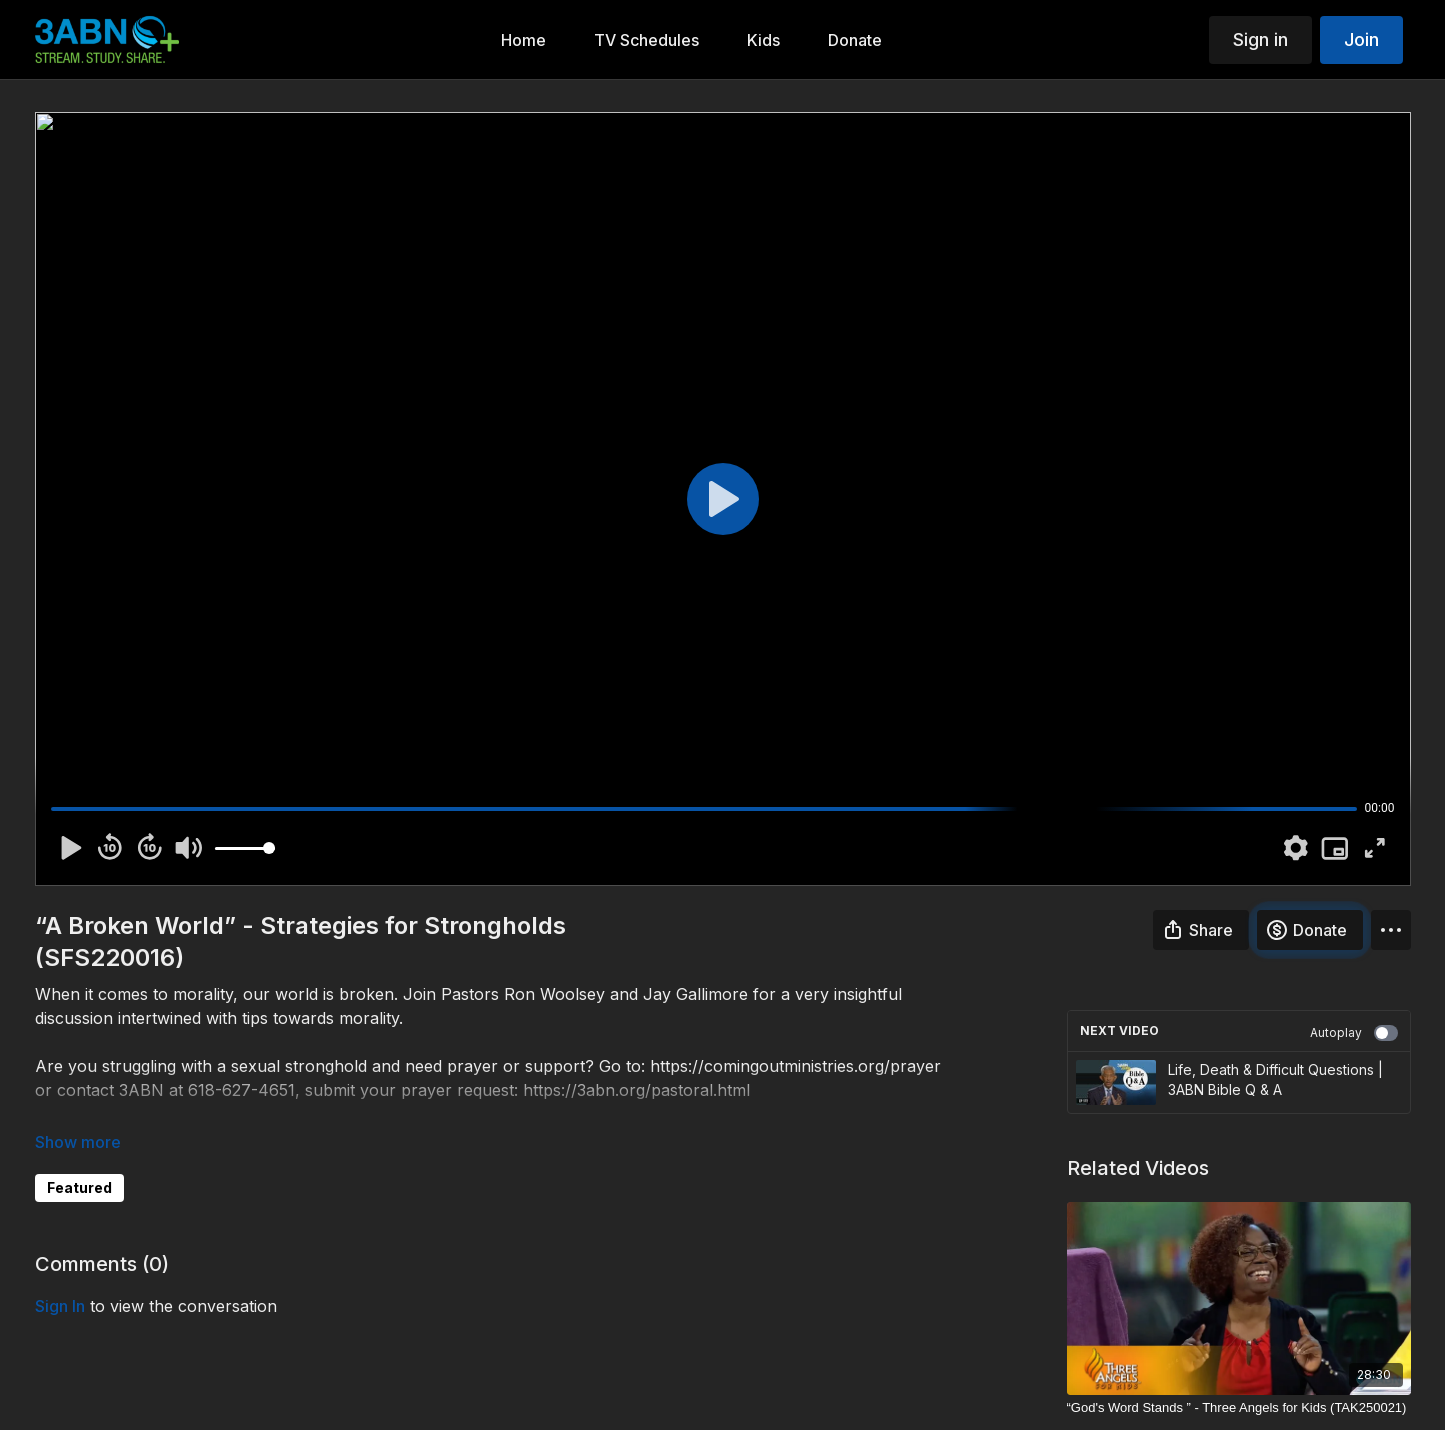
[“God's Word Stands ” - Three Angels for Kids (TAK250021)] (1239, 1408)
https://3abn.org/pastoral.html (636, 1090)
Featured (79, 1187)
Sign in (1260, 39)
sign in (60, 1306)
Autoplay (1354, 1033)
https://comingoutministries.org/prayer (795, 1066)
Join (1361, 39)
